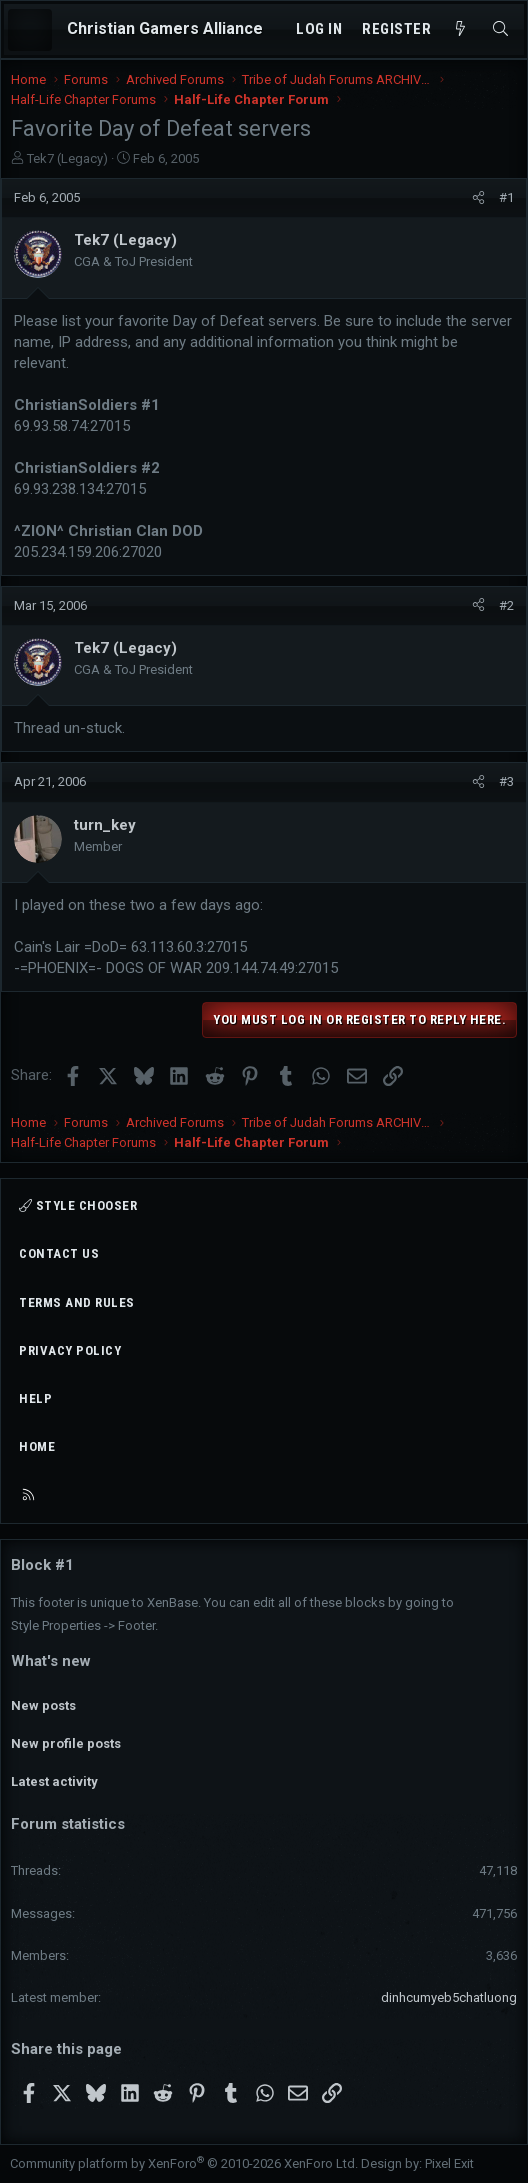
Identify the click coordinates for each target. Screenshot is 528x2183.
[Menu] (30, 30)
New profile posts (66, 1743)
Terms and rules (77, 1302)
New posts (43, 1705)
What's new (51, 1661)
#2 (506, 605)
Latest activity (54, 1781)
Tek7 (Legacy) (67, 158)
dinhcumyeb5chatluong (449, 1997)
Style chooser (78, 1205)
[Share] (478, 198)
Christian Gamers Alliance (165, 28)
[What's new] (460, 29)
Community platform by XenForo (184, 2163)
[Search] (500, 29)
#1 (506, 197)
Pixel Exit (449, 2163)
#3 (506, 781)
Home (37, 1446)
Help (35, 1398)
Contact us (59, 1253)
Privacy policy (70, 1350)
